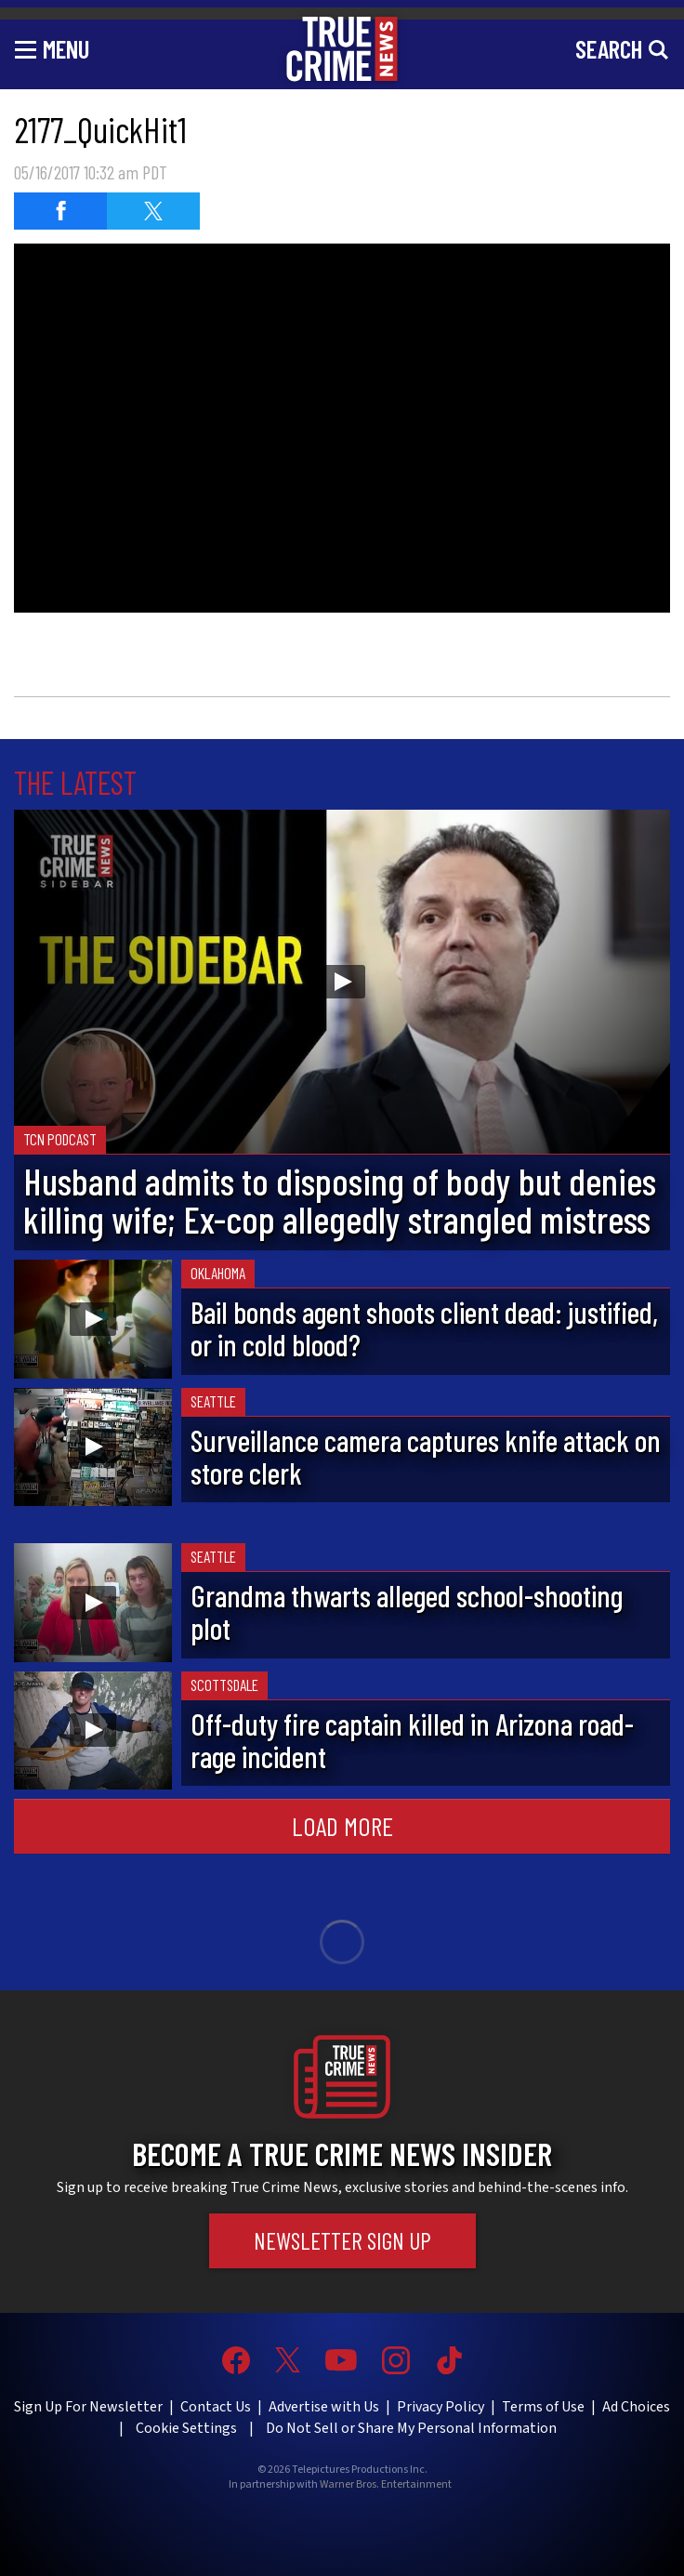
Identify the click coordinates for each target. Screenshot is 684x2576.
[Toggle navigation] (52, 48)
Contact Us (215, 2407)
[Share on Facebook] (60, 211)
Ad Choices (636, 2407)
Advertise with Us (324, 2407)
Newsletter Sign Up (342, 2240)
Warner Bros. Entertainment (386, 2484)
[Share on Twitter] (153, 211)
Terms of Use (543, 2407)
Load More (342, 1826)
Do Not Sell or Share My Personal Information (411, 2428)
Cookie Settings (186, 2428)
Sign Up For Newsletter (88, 2407)
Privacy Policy (440, 2407)
